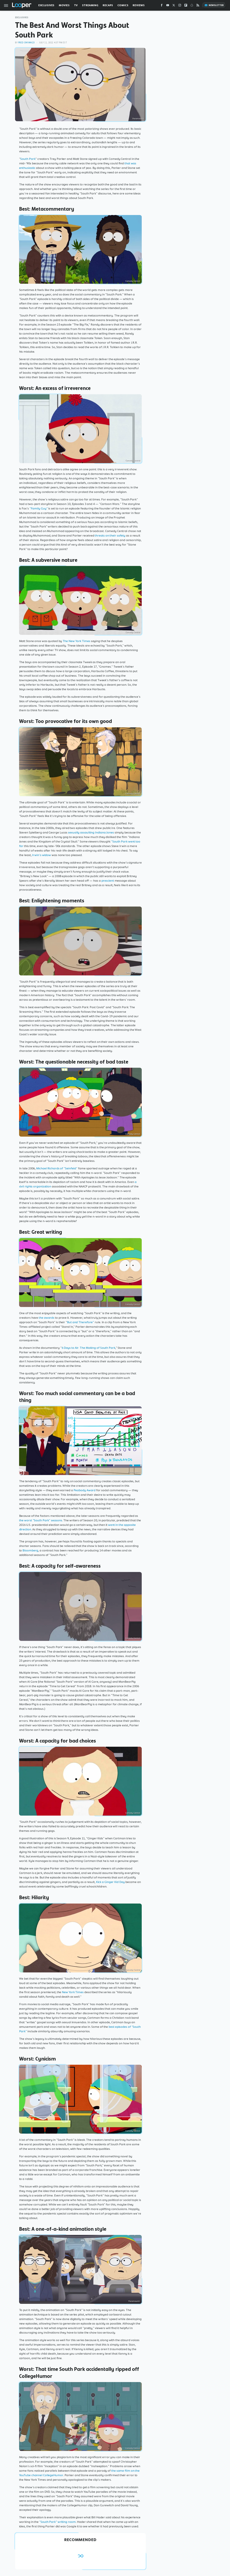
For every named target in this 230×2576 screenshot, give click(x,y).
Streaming (90, 5)
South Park (27, 159)
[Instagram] (179, 6)
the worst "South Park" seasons (40, 1520)
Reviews (139, 5)
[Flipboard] (185, 6)
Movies (64, 5)
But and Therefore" (80, 1322)
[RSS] (198, 6)
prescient (107, 881)
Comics (122, 5)
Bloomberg (30, 1550)
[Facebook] (161, 6)
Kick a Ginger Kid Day (110, 1882)
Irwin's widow (41, 855)
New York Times (73, 1992)
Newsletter (214, 5)
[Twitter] (173, 6)
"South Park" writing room (57, 2522)
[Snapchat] (191, 6)
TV (76, 5)
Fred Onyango (26, 42)
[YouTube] (167, 6)
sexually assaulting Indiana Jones (91, 832)
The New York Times (76, 641)
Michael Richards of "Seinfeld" (57, 1168)
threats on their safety (110, 536)
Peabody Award (85, 1490)
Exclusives (46, 5)
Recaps (108, 5)
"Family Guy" (38, 508)
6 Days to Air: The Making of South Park (88, 1348)
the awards (46, 1318)
